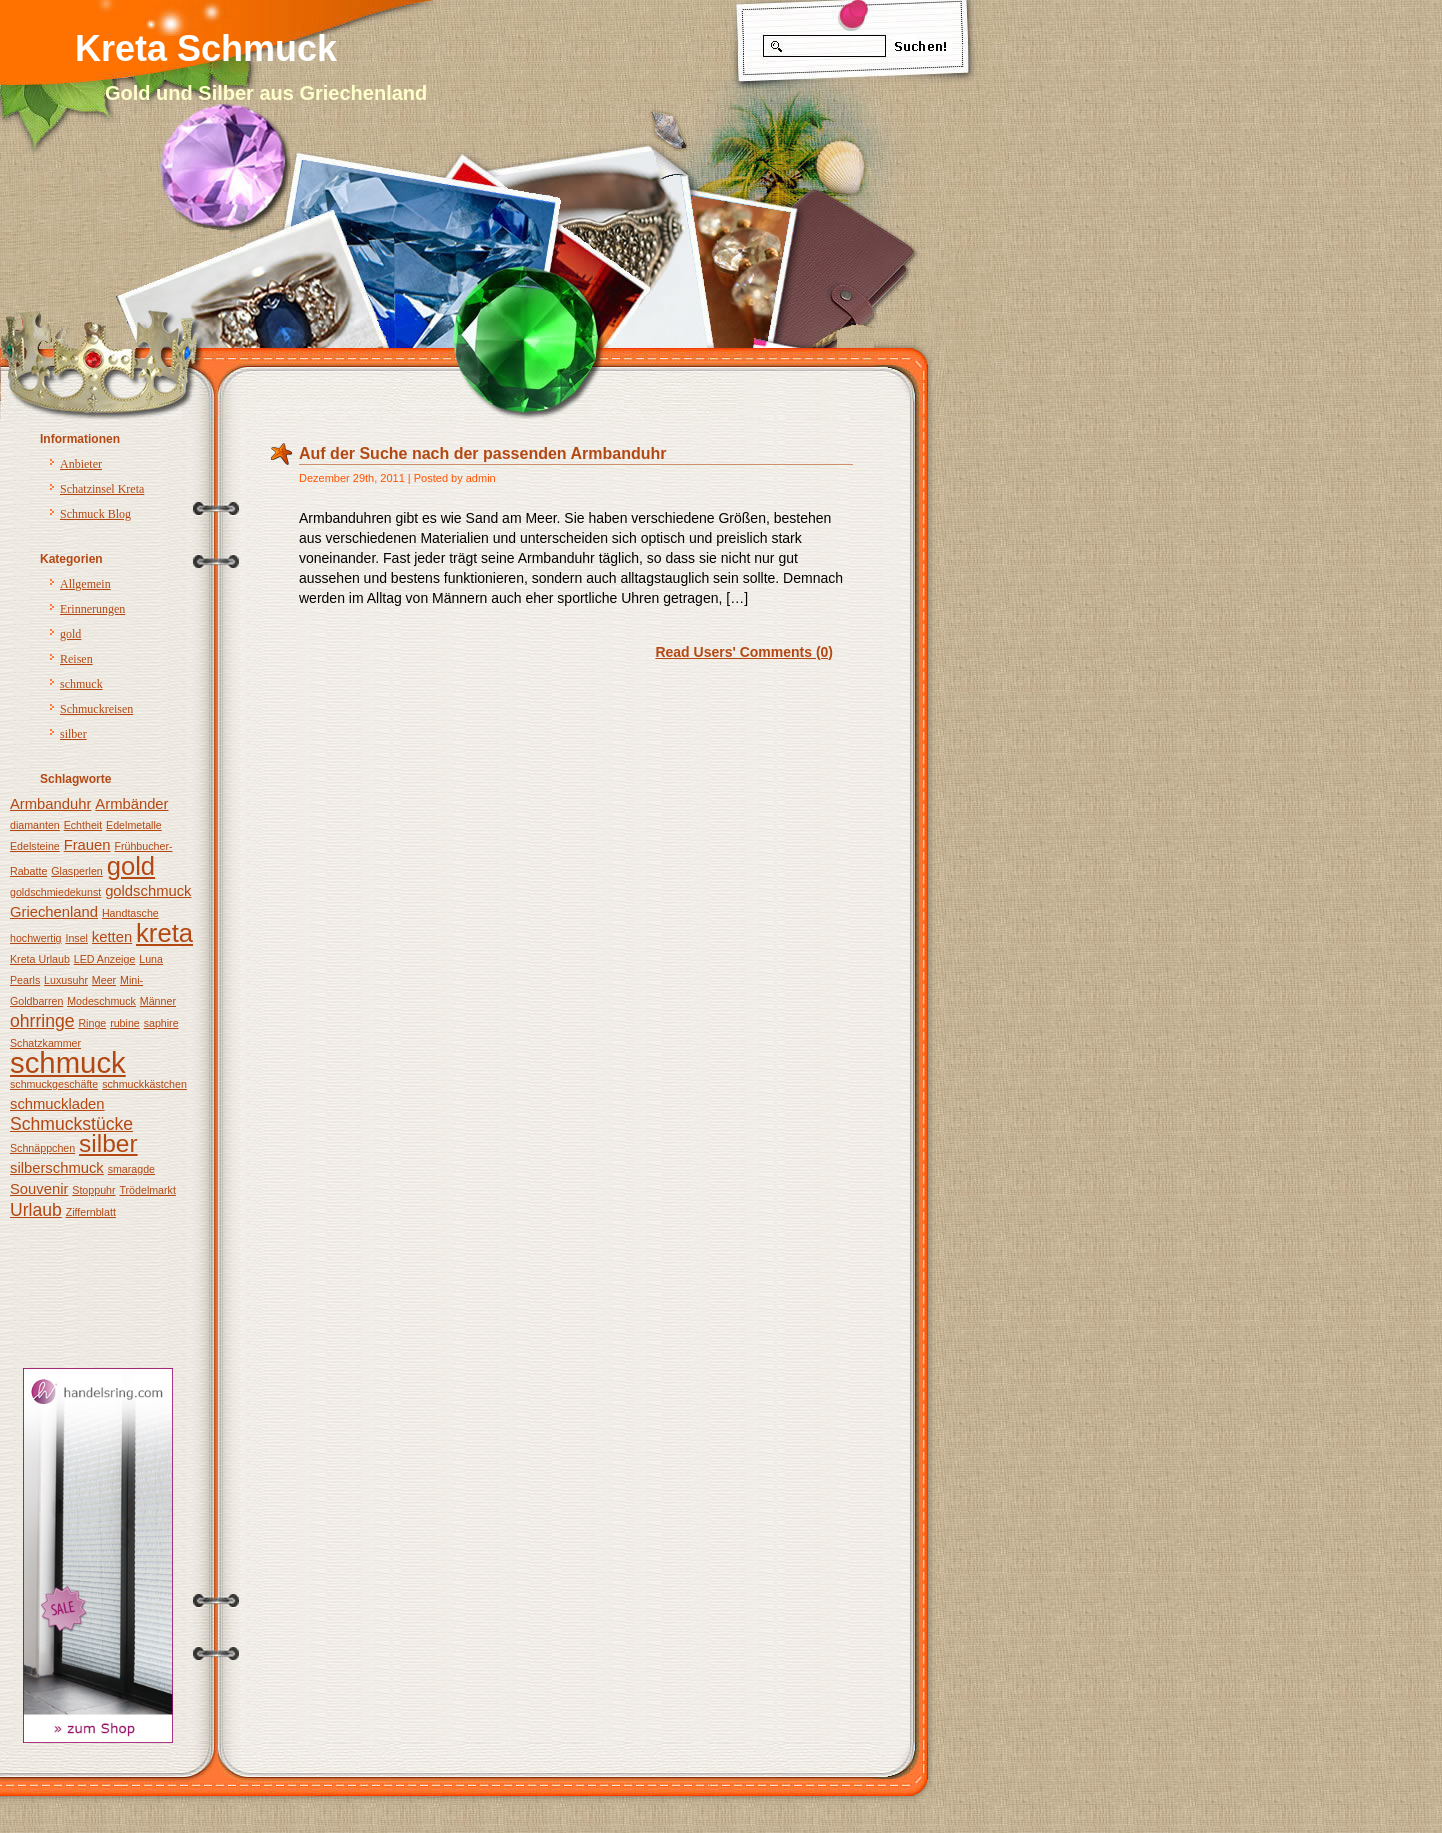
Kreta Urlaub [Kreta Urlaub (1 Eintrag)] (40, 959)
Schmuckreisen (96, 709)
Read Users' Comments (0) (744, 652)
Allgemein (85, 584)
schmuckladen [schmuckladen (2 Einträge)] (57, 1104)
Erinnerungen (92, 609)
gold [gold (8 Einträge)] (131, 866)
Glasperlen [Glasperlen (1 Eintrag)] (77, 871)
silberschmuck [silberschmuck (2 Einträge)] (57, 1168)
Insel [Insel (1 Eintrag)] (76, 938)
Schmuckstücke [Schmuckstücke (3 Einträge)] (71, 1124)
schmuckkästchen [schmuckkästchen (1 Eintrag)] (144, 1084)
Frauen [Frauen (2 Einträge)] (87, 845)
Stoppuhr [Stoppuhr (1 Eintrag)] (93, 1190)
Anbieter (81, 464)
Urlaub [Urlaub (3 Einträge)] (36, 1210)
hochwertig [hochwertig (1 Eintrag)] (36, 938)
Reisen (76, 659)
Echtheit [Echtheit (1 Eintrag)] (83, 825)
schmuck (81, 684)
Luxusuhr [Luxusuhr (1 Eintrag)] (66, 980)
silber (73, 734)
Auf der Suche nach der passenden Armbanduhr (482, 453)
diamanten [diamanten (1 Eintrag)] (35, 825)
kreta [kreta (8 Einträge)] (164, 933)
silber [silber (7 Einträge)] (108, 1143)
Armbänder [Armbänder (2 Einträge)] (131, 804)
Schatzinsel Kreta (102, 489)
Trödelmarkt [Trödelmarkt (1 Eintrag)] (147, 1190)
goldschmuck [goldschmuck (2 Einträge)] (148, 891)
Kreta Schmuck (206, 48)
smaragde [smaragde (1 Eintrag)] (131, 1169)
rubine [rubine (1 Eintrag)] (125, 1023)
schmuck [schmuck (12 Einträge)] (68, 1062)
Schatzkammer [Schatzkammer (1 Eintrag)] (45, 1043)
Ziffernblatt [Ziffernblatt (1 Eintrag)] (91, 1212)
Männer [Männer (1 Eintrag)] (158, 1001)
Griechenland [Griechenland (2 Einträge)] (54, 912)
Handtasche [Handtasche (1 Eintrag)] (130, 913)
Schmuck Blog (95, 514)
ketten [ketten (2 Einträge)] (112, 937)
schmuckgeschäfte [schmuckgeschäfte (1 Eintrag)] (54, 1084)
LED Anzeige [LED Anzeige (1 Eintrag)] (105, 959)
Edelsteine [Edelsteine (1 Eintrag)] (35, 846)
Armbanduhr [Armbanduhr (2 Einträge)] (50, 804)
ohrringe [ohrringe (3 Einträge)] (42, 1021)
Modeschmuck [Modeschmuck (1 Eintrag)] (101, 1001)
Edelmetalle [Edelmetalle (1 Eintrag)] (134, 825)
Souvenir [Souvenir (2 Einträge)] (39, 1189)
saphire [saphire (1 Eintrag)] (161, 1023)
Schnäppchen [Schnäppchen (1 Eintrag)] (42, 1148)
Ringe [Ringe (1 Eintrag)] (92, 1023)
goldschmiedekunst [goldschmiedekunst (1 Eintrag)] (55, 892)
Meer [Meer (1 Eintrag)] (104, 980)
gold (70, 634)
